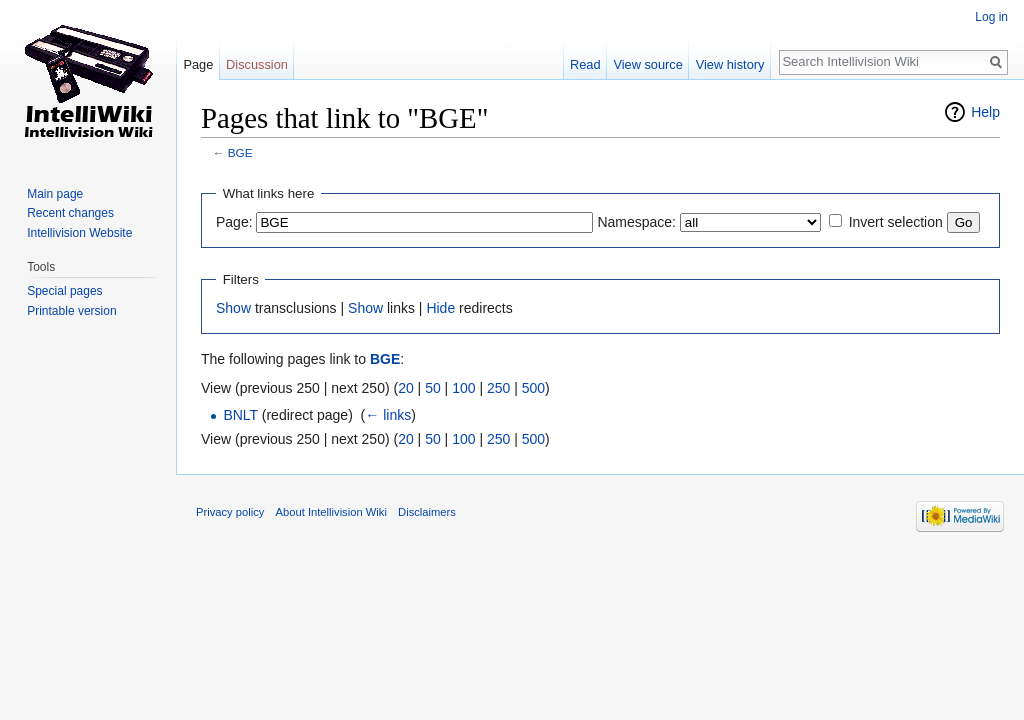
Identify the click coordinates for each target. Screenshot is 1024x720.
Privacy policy (230, 512)
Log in (991, 17)
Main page (55, 194)
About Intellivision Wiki (331, 512)
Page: (234, 222)
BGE (240, 152)
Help (985, 112)
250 (498, 388)
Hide (440, 308)
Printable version (71, 311)
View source (647, 64)
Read (585, 64)
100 (463, 388)
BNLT (240, 415)
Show (233, 308)
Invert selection (896, 222)
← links (388, 415)
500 (533, 388)
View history (730, 64)
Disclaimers (427, 512)
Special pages (64, 291)
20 (406, 388)
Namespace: (636, 222)
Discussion (257, 64)
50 (433, 388)
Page (198, 64)
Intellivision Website (79, 233)
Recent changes (70, 213)
